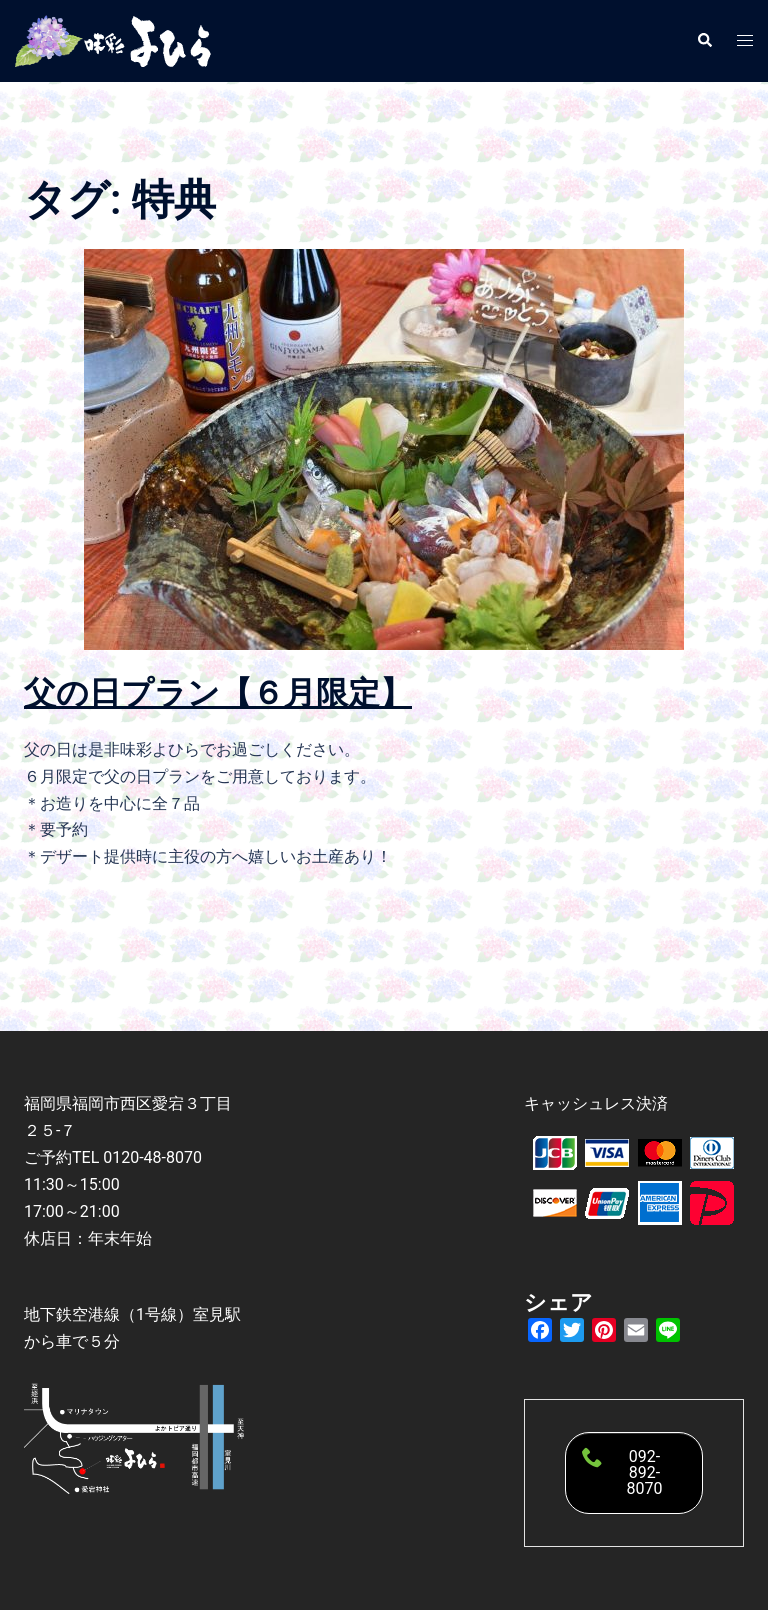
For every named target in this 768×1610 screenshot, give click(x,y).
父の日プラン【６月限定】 (218, 693)
